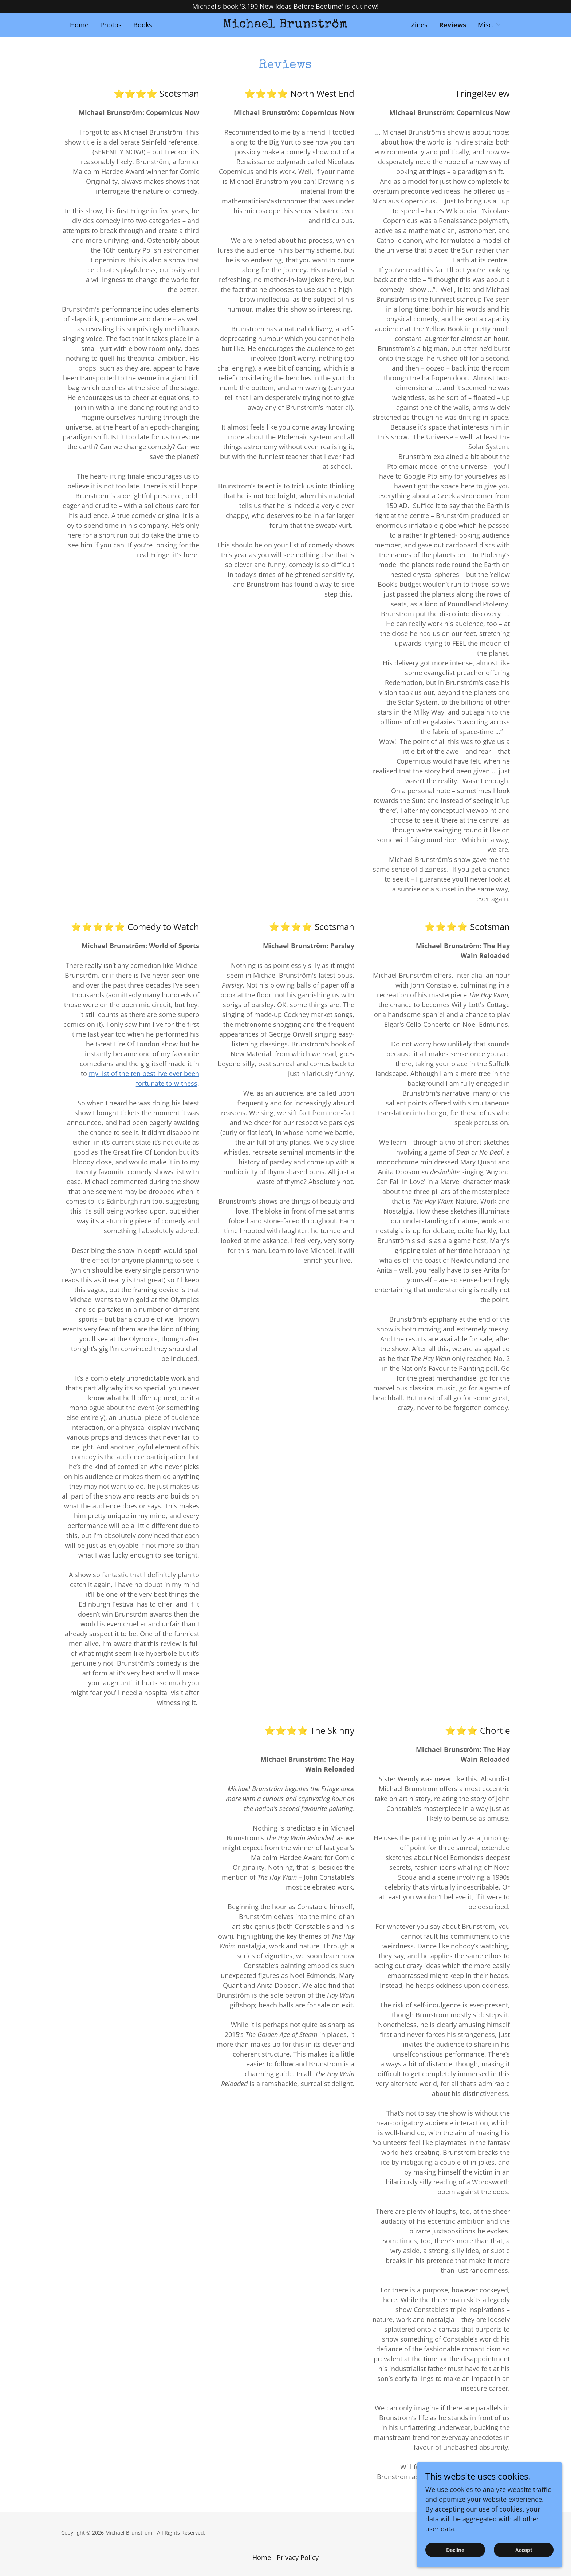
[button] (489, 24)
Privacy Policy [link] (298, 2557)
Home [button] (261, 2557)
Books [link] (142, 24)
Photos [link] (111, 24)
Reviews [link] (452, 24)
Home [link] (79, 24)
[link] (286, 24)
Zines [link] (419, 24)
